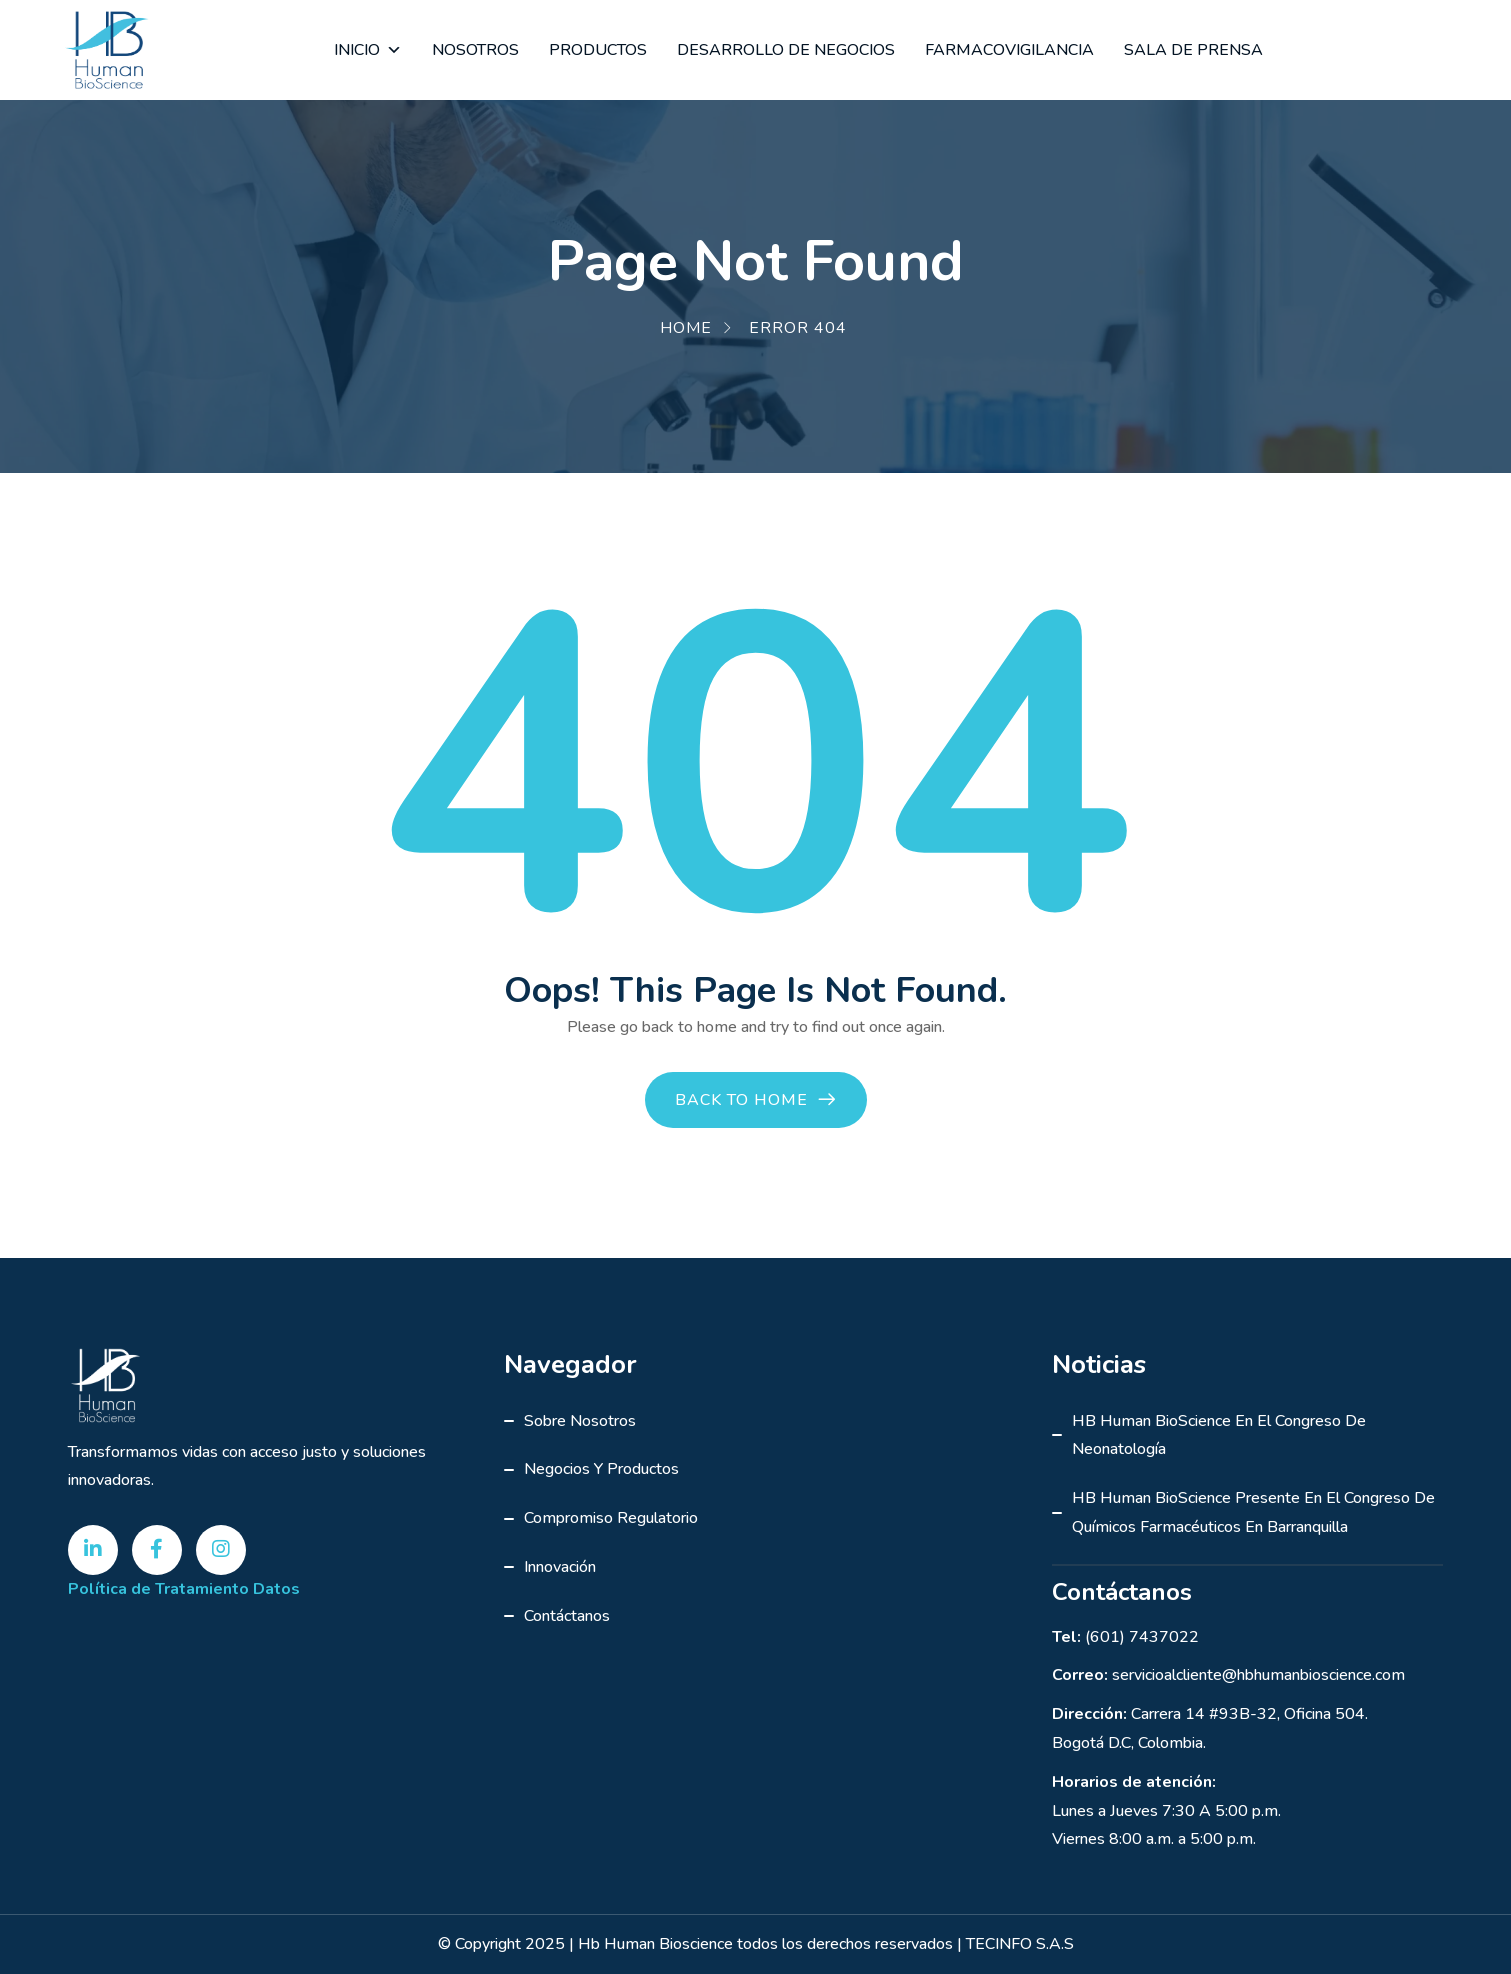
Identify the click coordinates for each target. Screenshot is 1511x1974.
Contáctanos (567, 1616)
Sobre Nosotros (580, 1421)
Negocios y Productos (601, 1469)
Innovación (560, 1567)
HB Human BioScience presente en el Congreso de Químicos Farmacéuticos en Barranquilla (1253, 1512)
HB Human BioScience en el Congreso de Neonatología (1219, 1435)
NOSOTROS (475, 50)
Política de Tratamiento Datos (184, 1589)
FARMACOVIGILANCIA (1009, 50)
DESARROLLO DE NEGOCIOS (786, 50)
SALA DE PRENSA (1193, 50)
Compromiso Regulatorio (611, 1518)
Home (686, 328)
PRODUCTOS (598, 50)
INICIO (368, 50)
